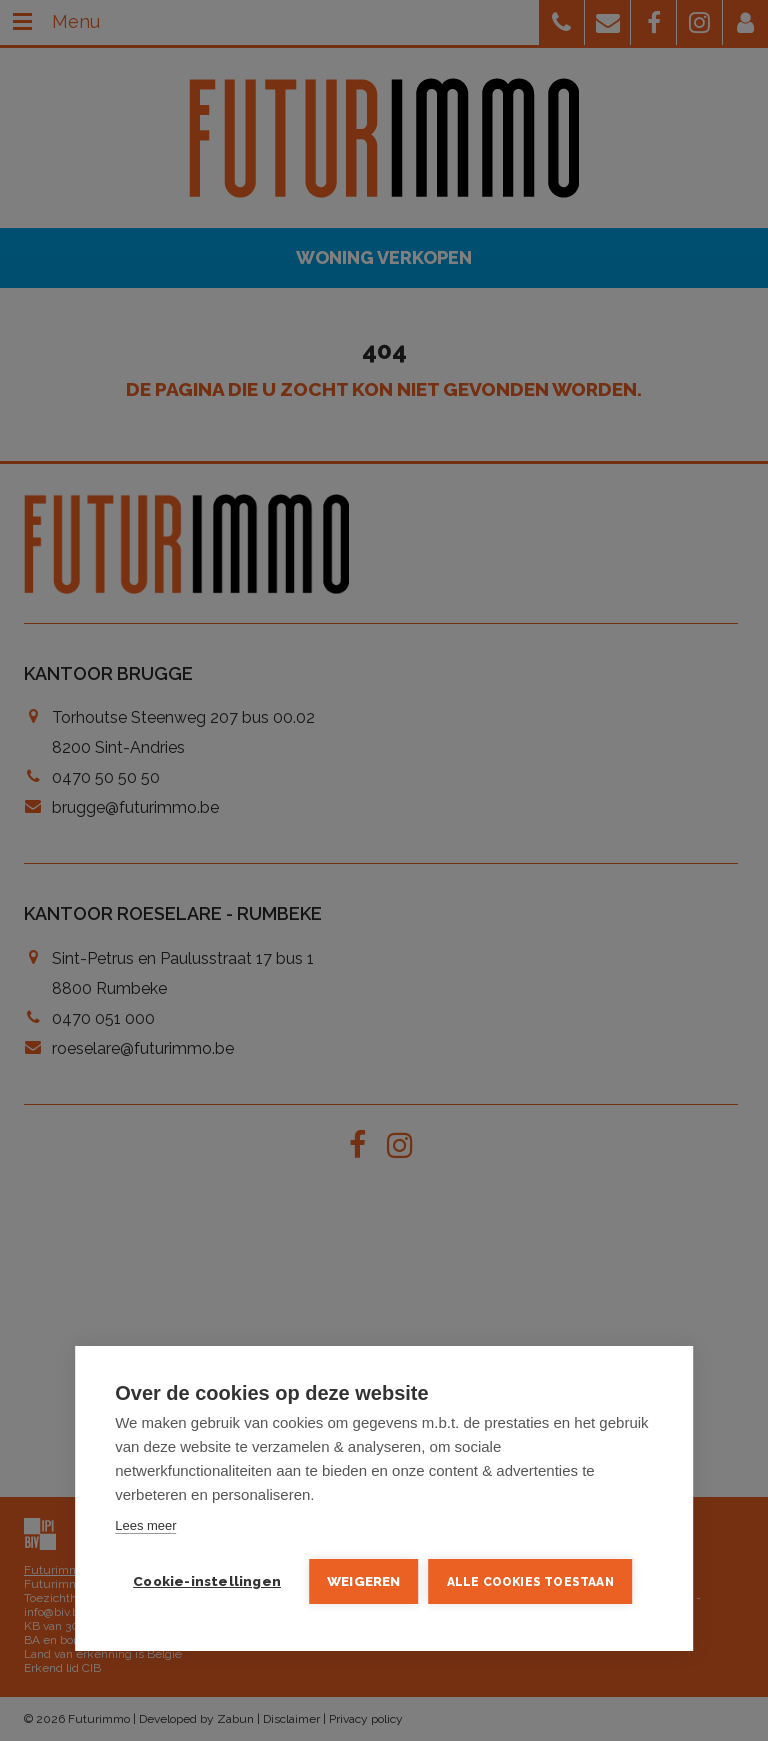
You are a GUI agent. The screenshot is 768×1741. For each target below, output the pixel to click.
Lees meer (145, 1525)
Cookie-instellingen (207, 1581)
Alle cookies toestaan (530, 1582)
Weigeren (364, 1581)
